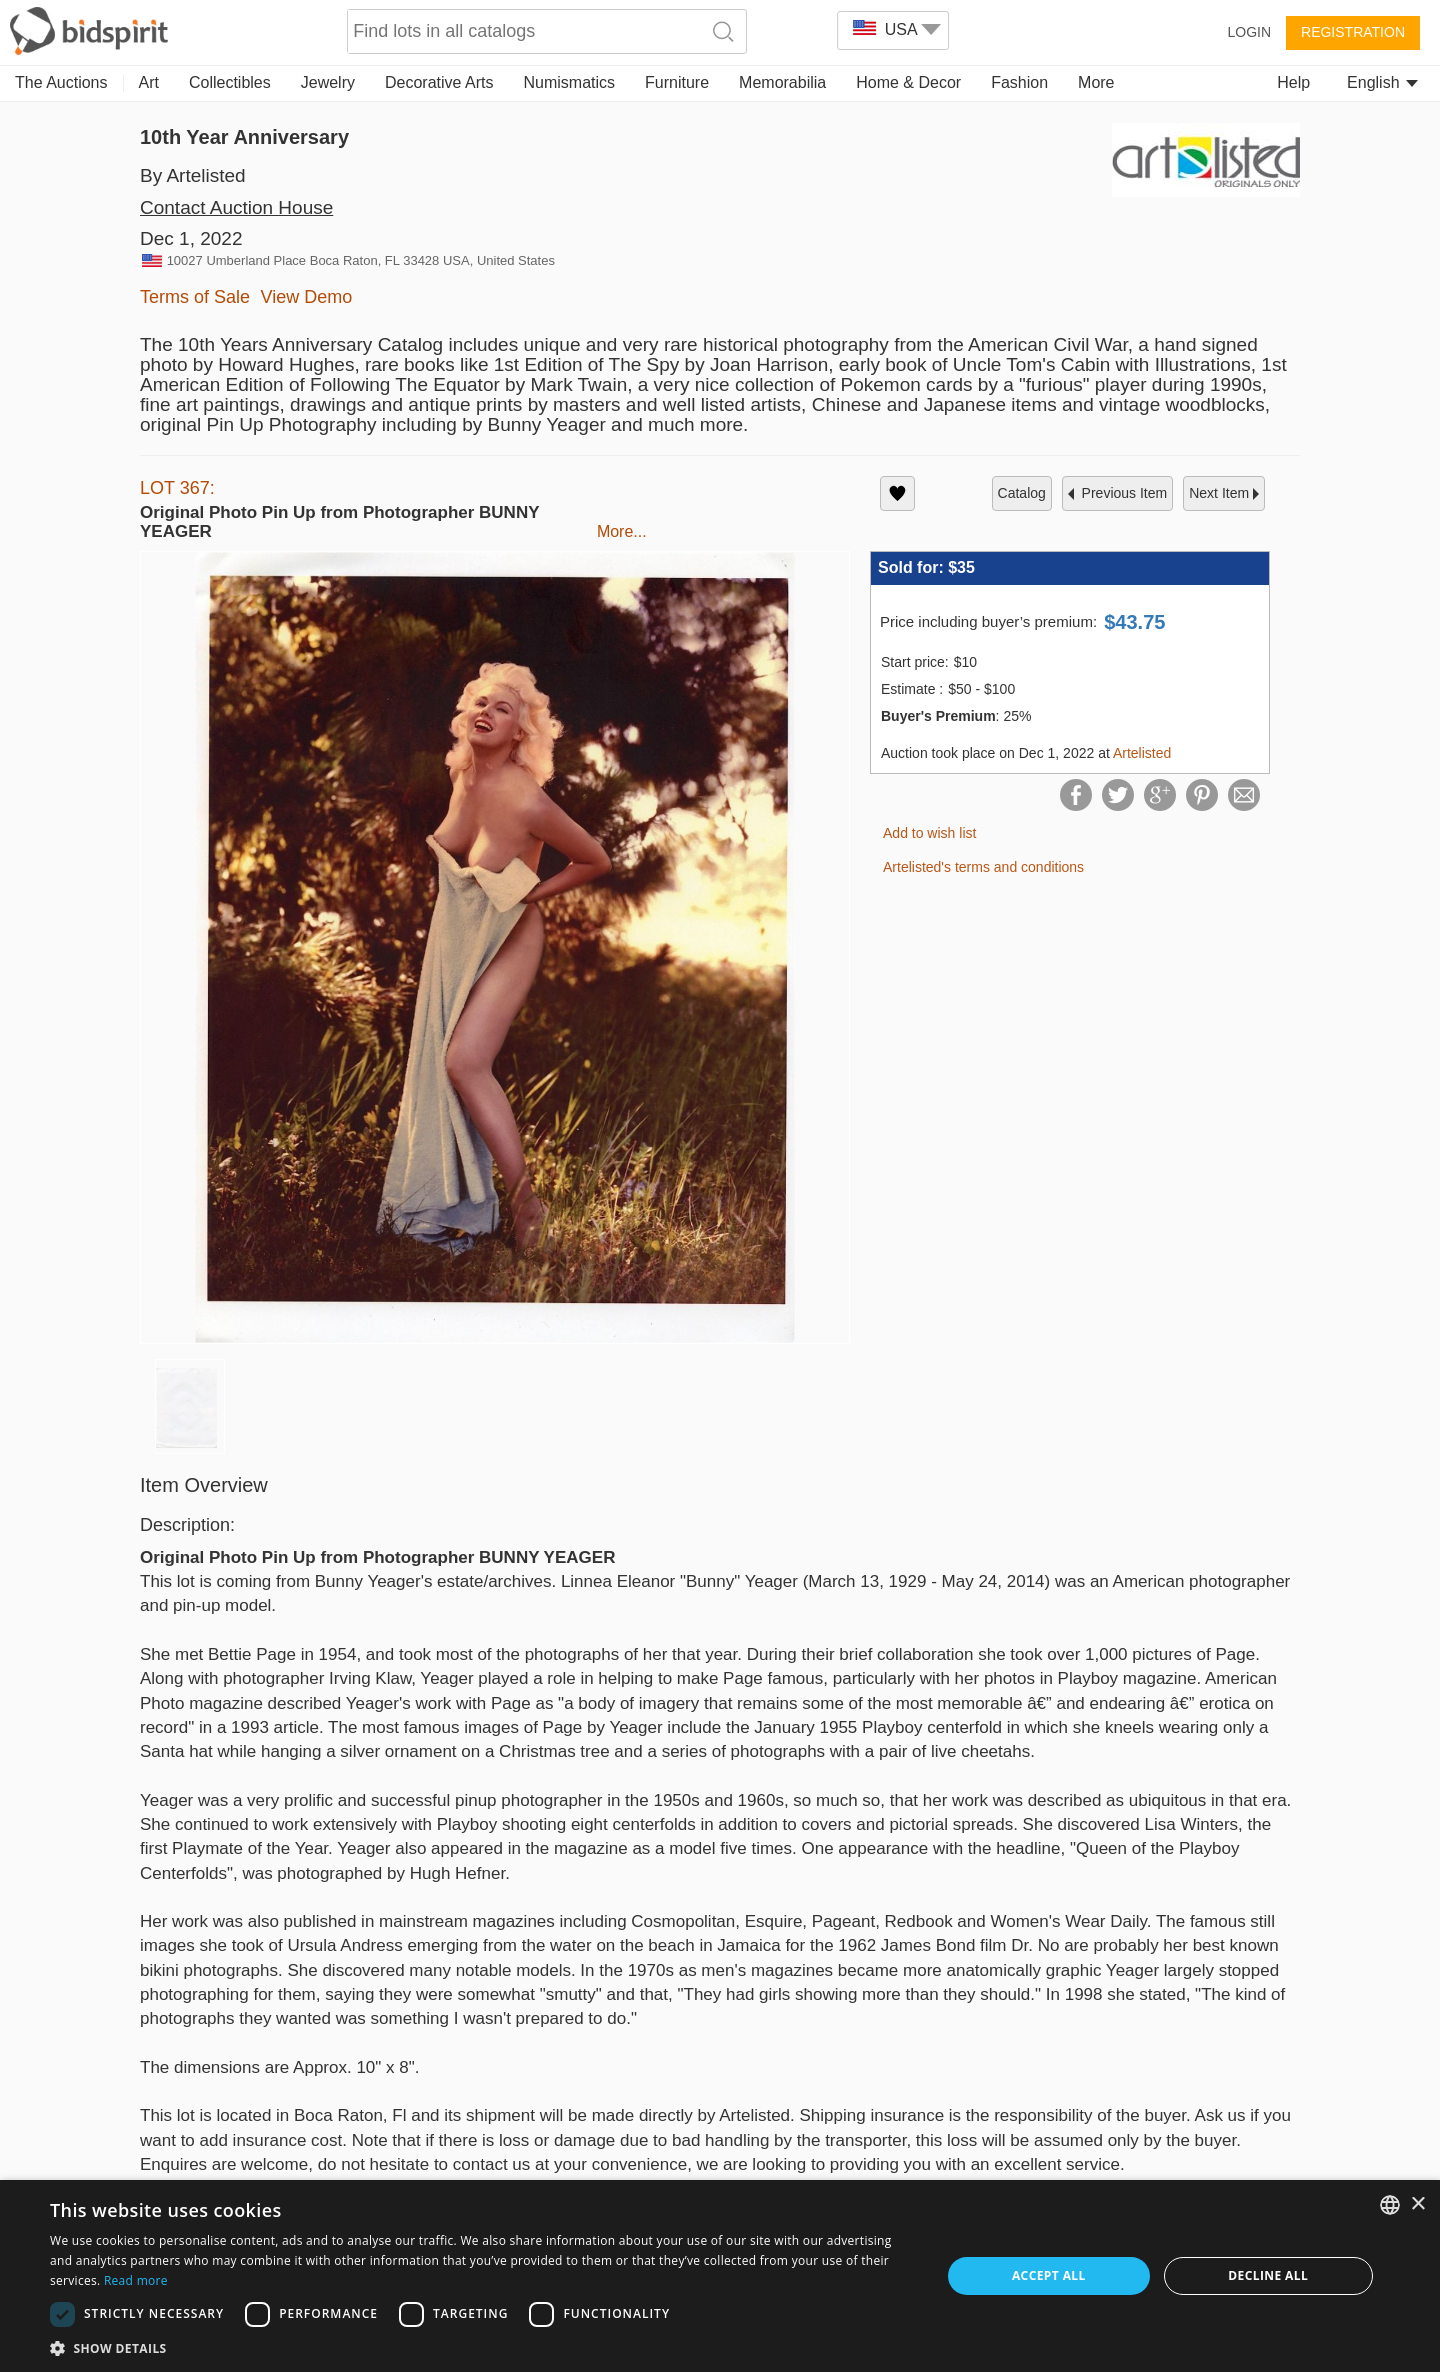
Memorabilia (782, 82)
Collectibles (230, 82)
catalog (1022, 493)
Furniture (677, 82)
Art (149, 82)
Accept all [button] (1049, 2275)
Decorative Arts (439, 82)
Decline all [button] (1268, 2275)
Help (1293, 82)
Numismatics (569, 82)
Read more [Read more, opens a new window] (136, 2280)
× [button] (1417, 2204)
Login (1249, 32)
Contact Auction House (236, 207)
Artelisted (1142, 753)
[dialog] (720, 2276)
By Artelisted (193, 175)
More (1096, 82)
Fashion (1019, 82)
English (1382, 82)
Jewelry (328, 82)
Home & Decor (908, 82)
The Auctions (61, 82)
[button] (482, 2347)
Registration (1353, 32)
